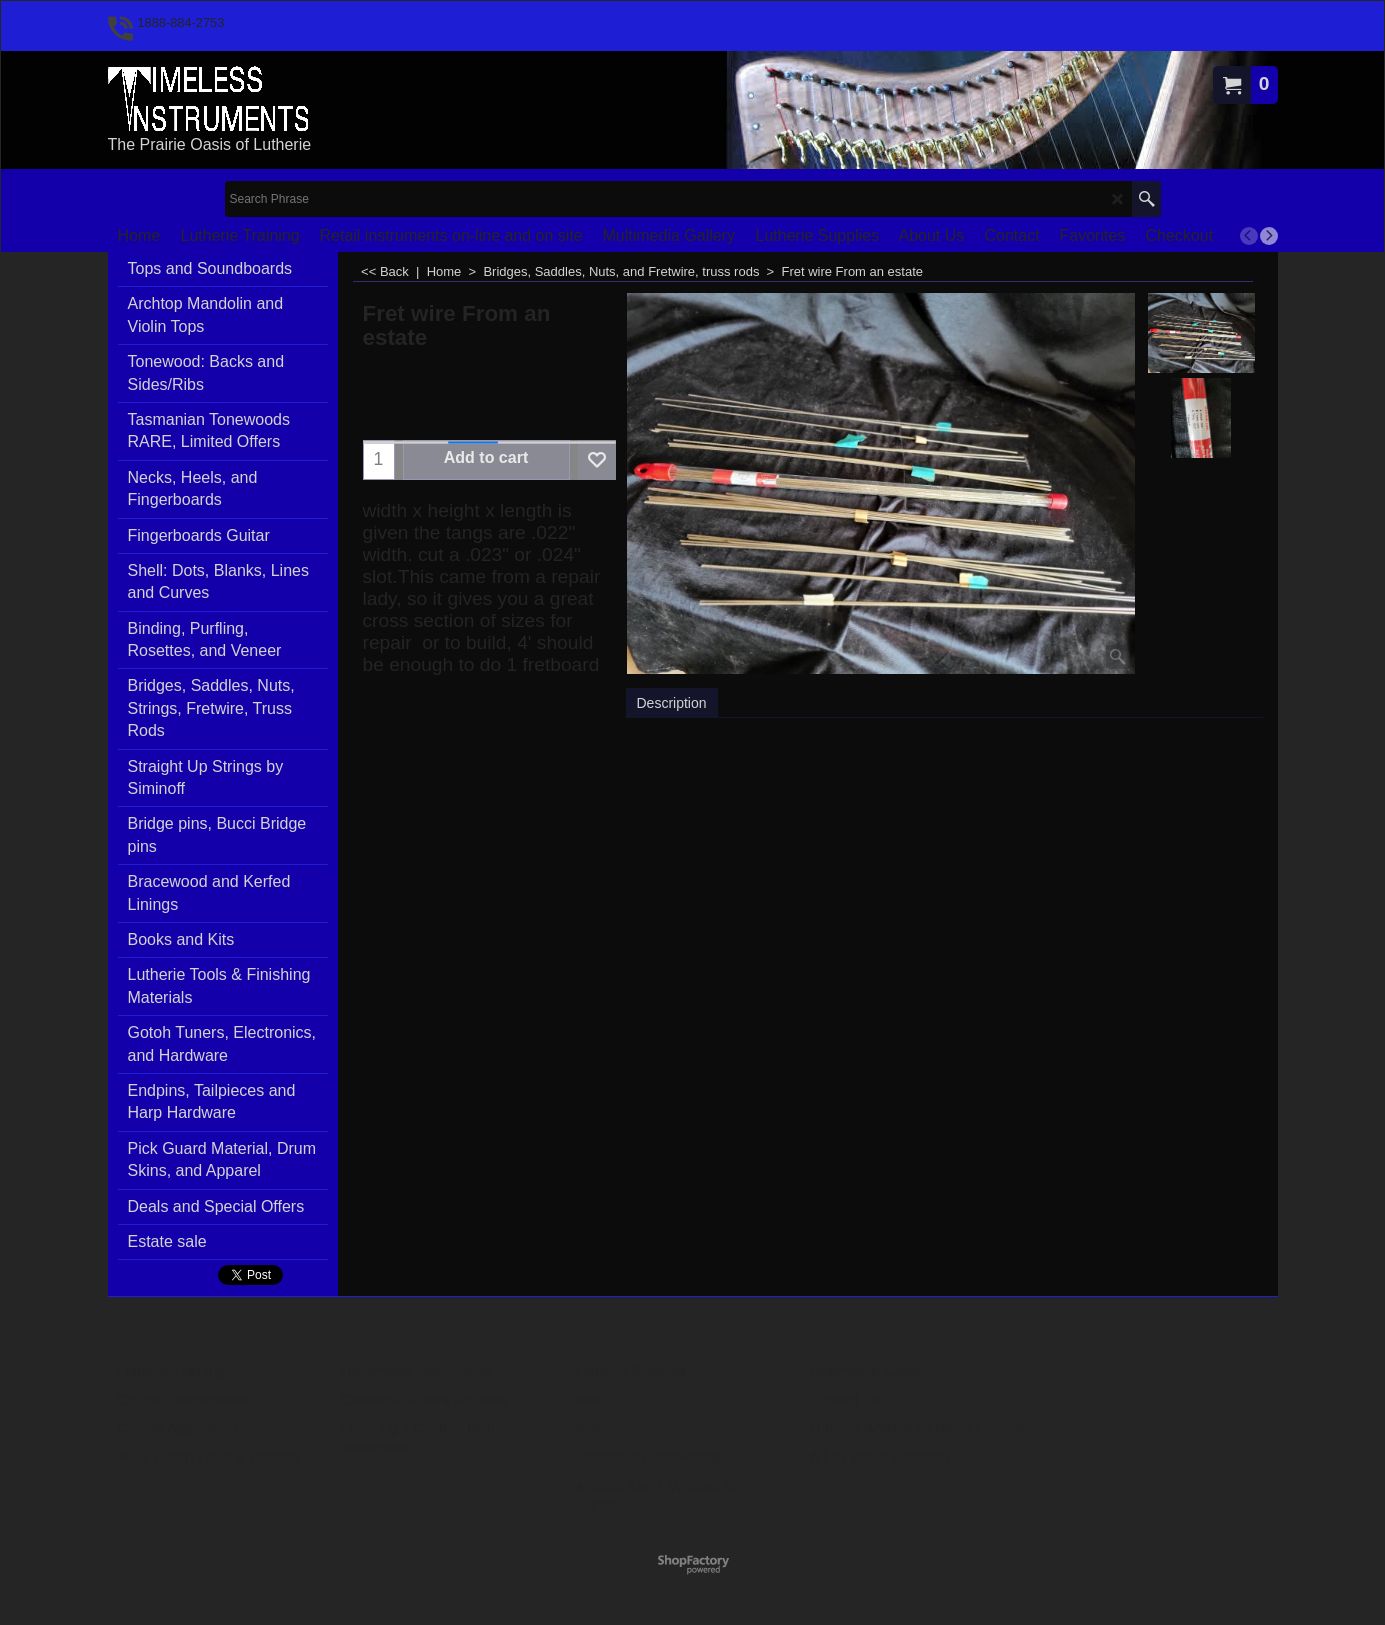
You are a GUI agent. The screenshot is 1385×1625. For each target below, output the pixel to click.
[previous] (1249, 236)
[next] (1269, 236)
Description (672, 703)
